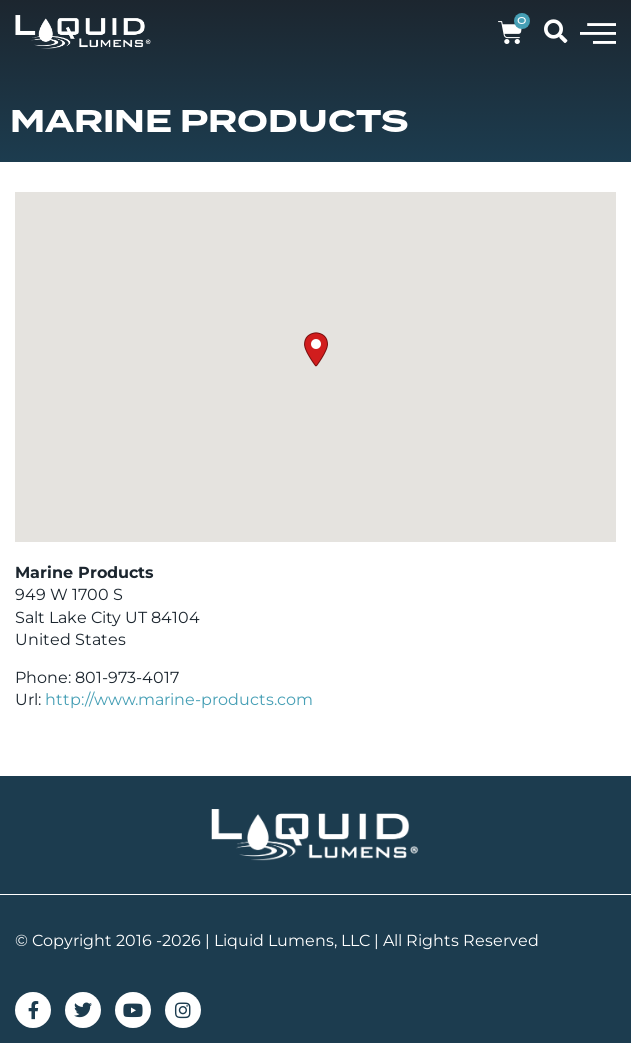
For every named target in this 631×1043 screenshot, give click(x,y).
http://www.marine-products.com (179, 699)
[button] (598, 32)
